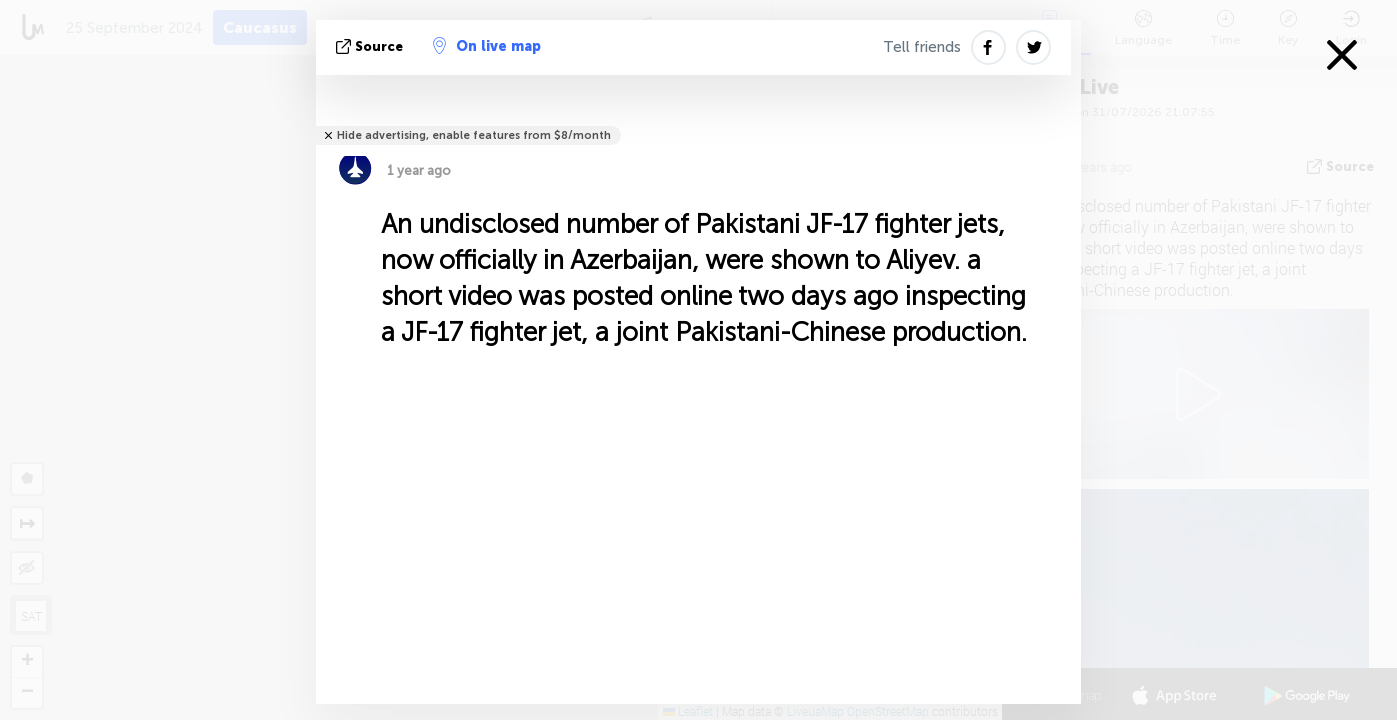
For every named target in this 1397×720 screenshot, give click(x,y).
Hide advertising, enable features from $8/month (474, 135)
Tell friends (922, 47)
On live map (487, 46)
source (371, 46)
